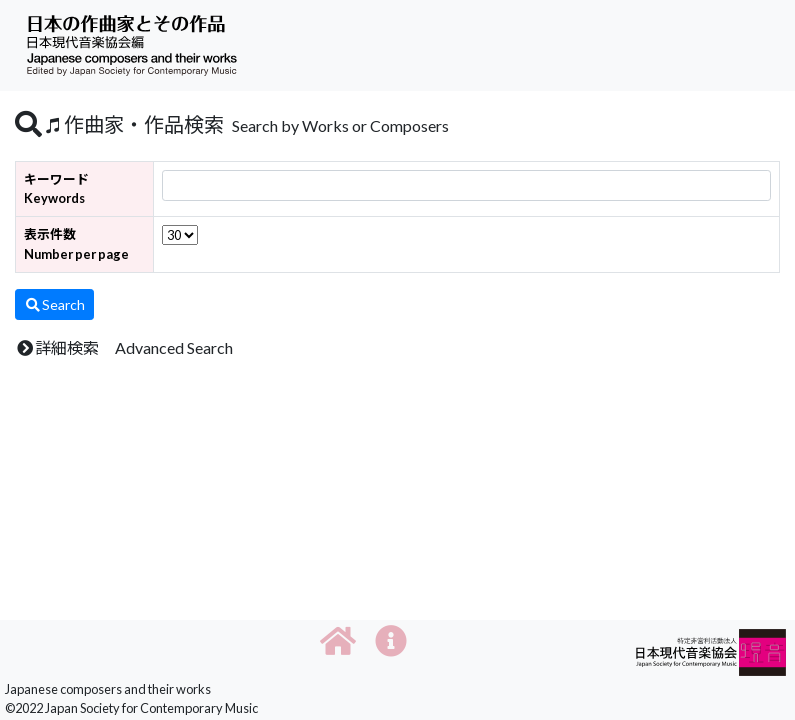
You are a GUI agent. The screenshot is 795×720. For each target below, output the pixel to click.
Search (54, 304)
